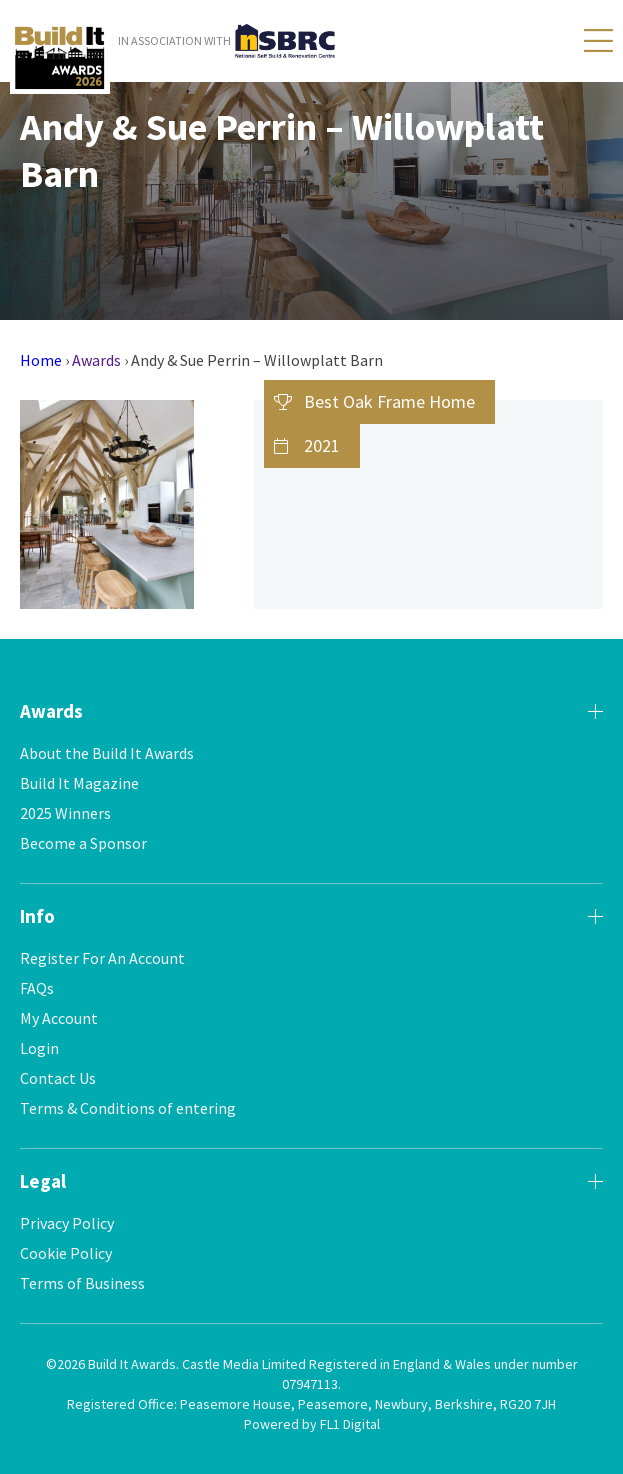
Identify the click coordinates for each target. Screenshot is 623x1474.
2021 (322, 445)
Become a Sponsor (83, 843)
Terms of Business (82, 1283)
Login (39, 1048)
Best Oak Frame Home (389, 401)
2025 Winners (65, 813)
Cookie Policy (66, 1253)
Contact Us (58, 1078)
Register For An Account (102, 958)
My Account (59, 1018)
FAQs (37, 988)
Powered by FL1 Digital (312, 1424)
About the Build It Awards (107, 753)
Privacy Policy (67, 1223)
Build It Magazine (79, 783)
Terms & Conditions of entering (128, 1108)
